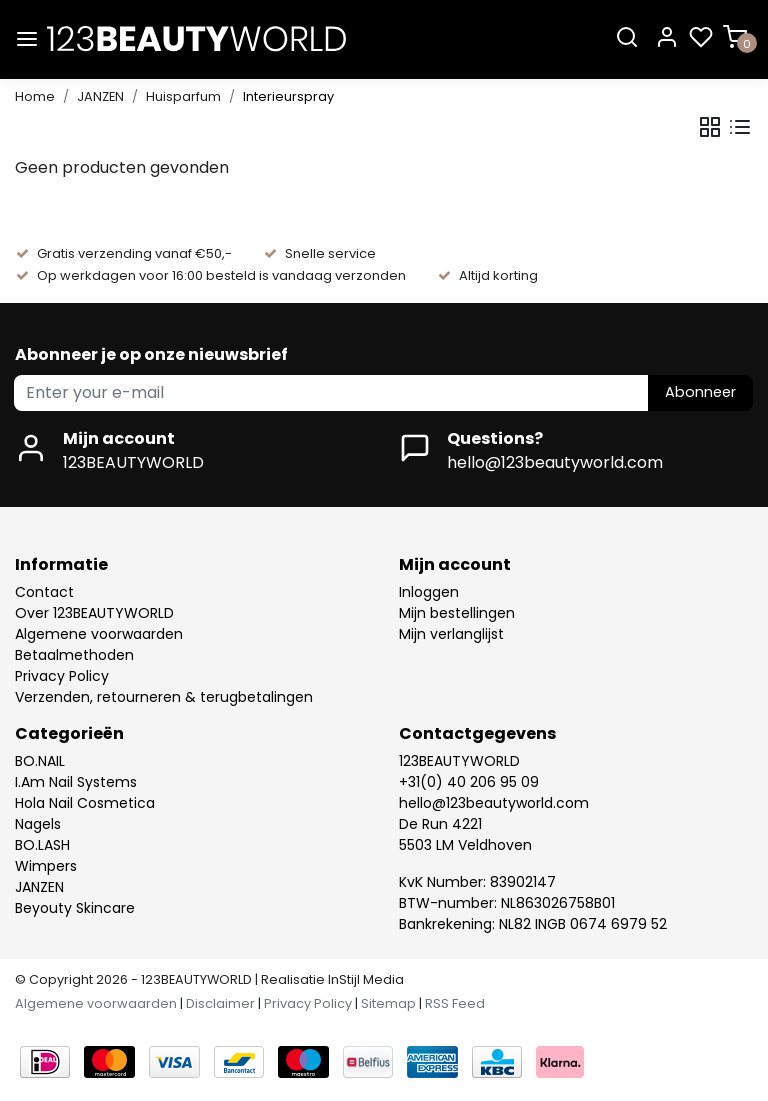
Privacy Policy (62, 676)
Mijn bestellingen (457, 613)
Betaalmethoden (74, 655)
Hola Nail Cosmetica (85, 803)
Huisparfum (183, 96)
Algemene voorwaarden (99, 634)
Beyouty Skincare (75, 908)
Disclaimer (220, 1003)
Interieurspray (288, 96)
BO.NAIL (40, 761)
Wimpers (46, 866)
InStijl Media (364, 979)
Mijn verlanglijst (451, 634)
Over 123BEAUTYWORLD (94, 613)
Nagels (38, 824)
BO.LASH (42, 845)
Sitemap (388, 1003)
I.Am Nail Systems (76, 782)
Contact (44, 592)
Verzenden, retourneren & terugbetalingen (164, 697)
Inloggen (429, 592)
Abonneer (700, 392)
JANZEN (100, 96)
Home (35, 96)
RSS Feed (455, 1003)
